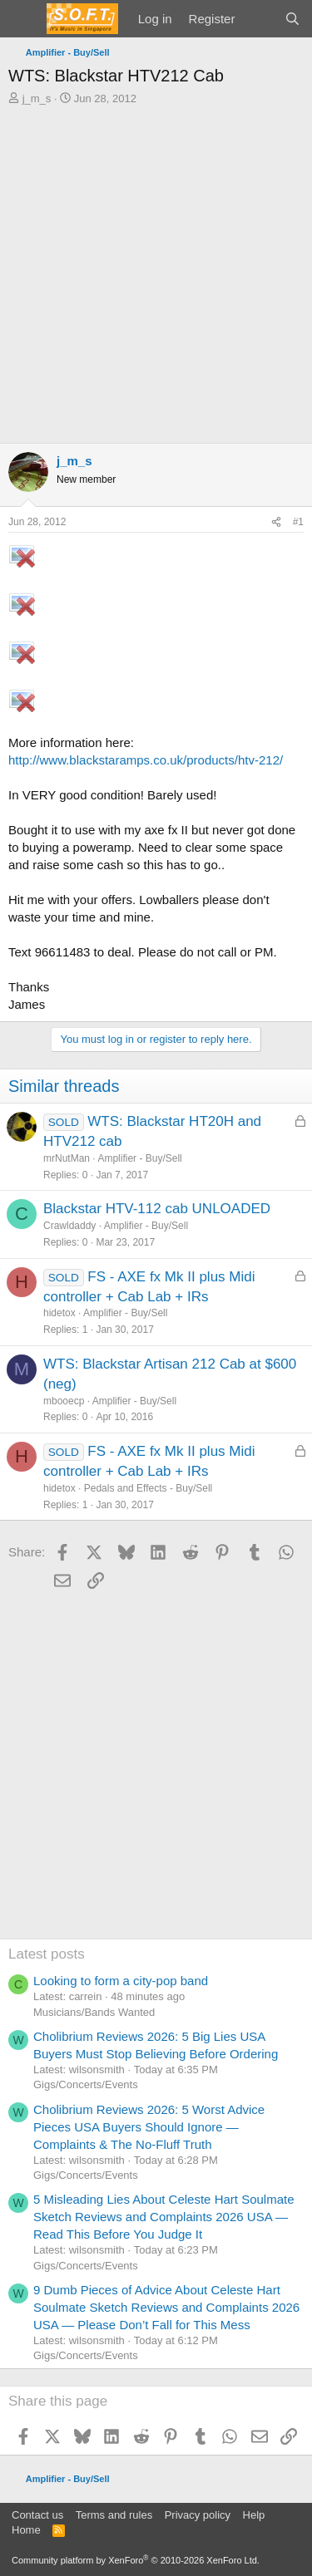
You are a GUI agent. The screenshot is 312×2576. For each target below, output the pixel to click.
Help (254, 2515)
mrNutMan (66, 1158)
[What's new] (259, 18)
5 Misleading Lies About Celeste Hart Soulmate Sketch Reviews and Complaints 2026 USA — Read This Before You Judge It (164, 2216)
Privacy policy (197, 2515)
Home (26, 2530)
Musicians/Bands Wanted (94, 2012)
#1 (298, 522)
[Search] (292, 18)
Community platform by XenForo (136, 2560)
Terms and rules (114, 2515)
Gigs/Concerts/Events (85, 2084)
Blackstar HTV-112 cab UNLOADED (156, 1209)
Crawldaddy (69, 1225)
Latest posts (46, 1954)
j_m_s (37, 98)
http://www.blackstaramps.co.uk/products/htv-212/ (145, 760)
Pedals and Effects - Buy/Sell (148, 1488)
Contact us (37, 2515)
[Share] (276, 522)
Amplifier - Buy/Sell (139, 1158)
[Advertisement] (156, 270)
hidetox (59, 1313)
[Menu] (22, 19)
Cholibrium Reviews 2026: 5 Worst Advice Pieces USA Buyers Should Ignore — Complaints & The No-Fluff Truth (149, 2126)
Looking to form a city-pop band (120, 1981)
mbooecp (63, 1401)
